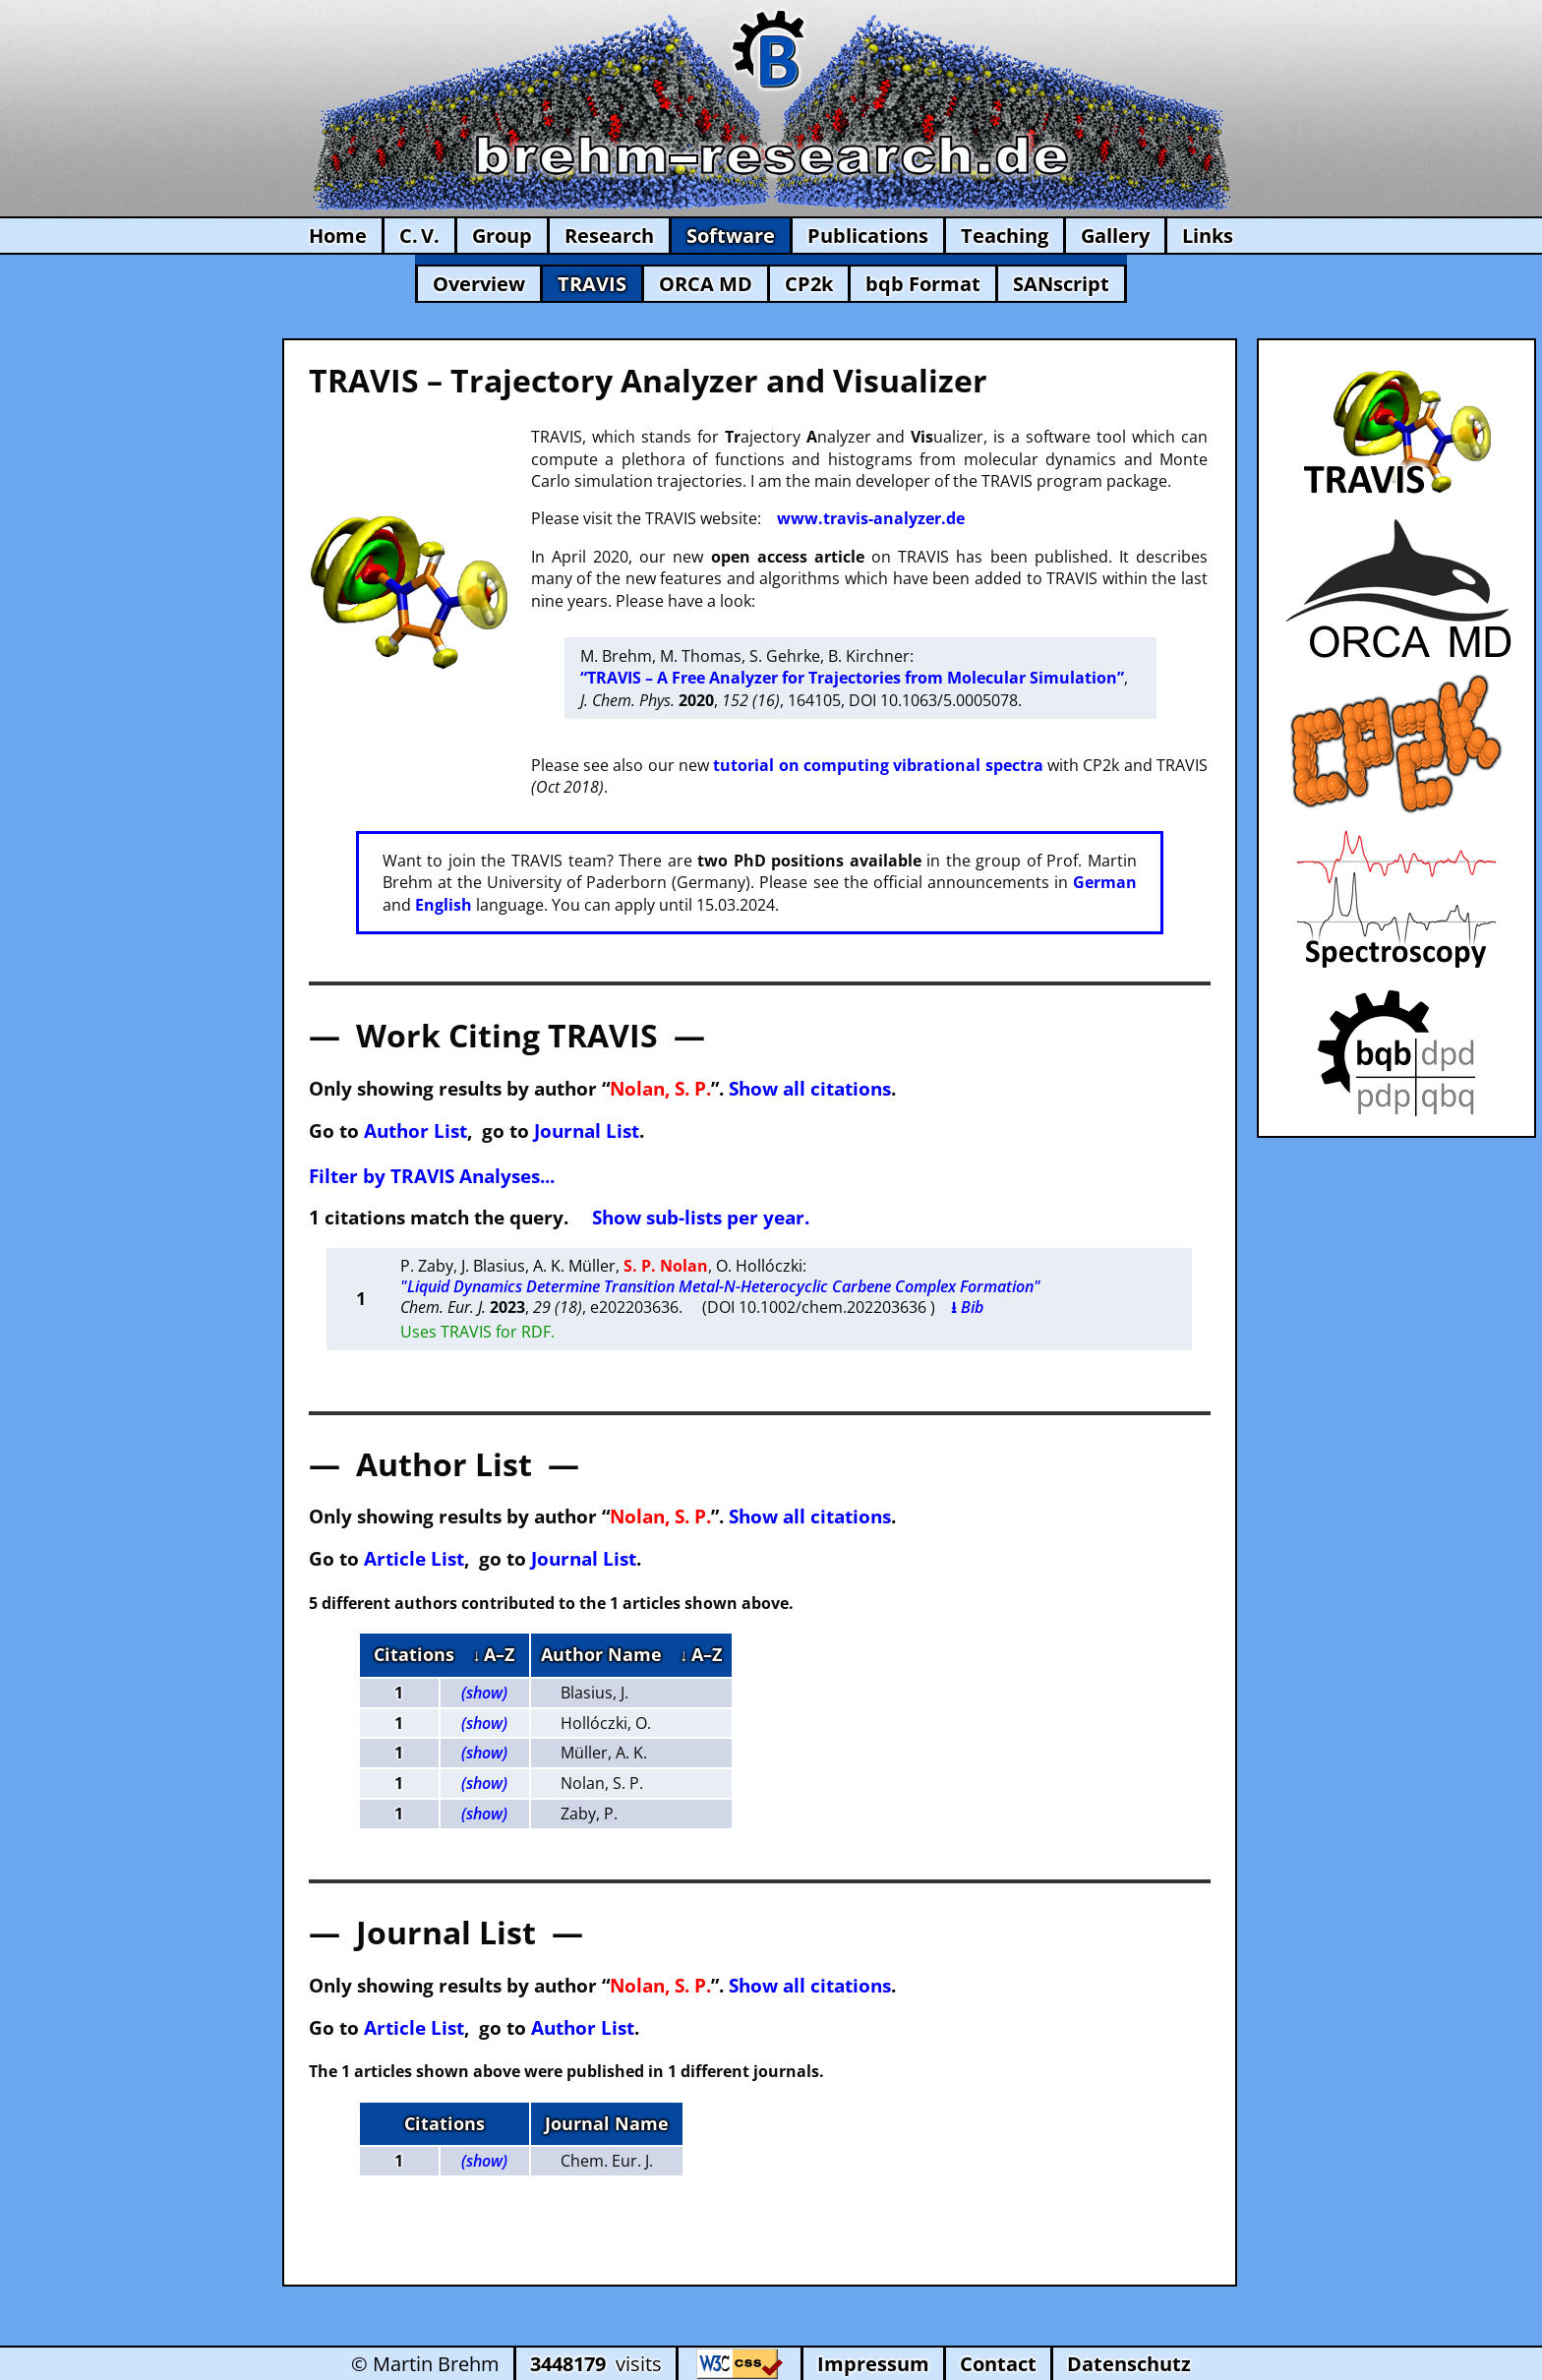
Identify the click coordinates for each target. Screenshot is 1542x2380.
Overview (479, 283)
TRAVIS (592, 283)
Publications (867, 235)
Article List (414, 1558)
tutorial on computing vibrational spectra (877, 765)
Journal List (586, 1130)
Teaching (1004, 235)
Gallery (1115, 235)
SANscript (1061, 283)
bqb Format (922, 283)
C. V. (419, 235)
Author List (415, 1130)
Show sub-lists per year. (700, 1217)
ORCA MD (705, 283)
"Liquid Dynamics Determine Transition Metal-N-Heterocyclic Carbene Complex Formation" (720, 1286)
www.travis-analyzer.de (871, 518)
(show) (484, 1692)
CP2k (809, 283)
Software (730, 235)
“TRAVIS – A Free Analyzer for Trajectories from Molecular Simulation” (852, 677)
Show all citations (810, 1088)
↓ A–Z (493, 1654)
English (443, 905)
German (1105, 882)
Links (1207, 235)
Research (609, 235)
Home (338, 235)
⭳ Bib (967, 1307)
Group (502, 235)
